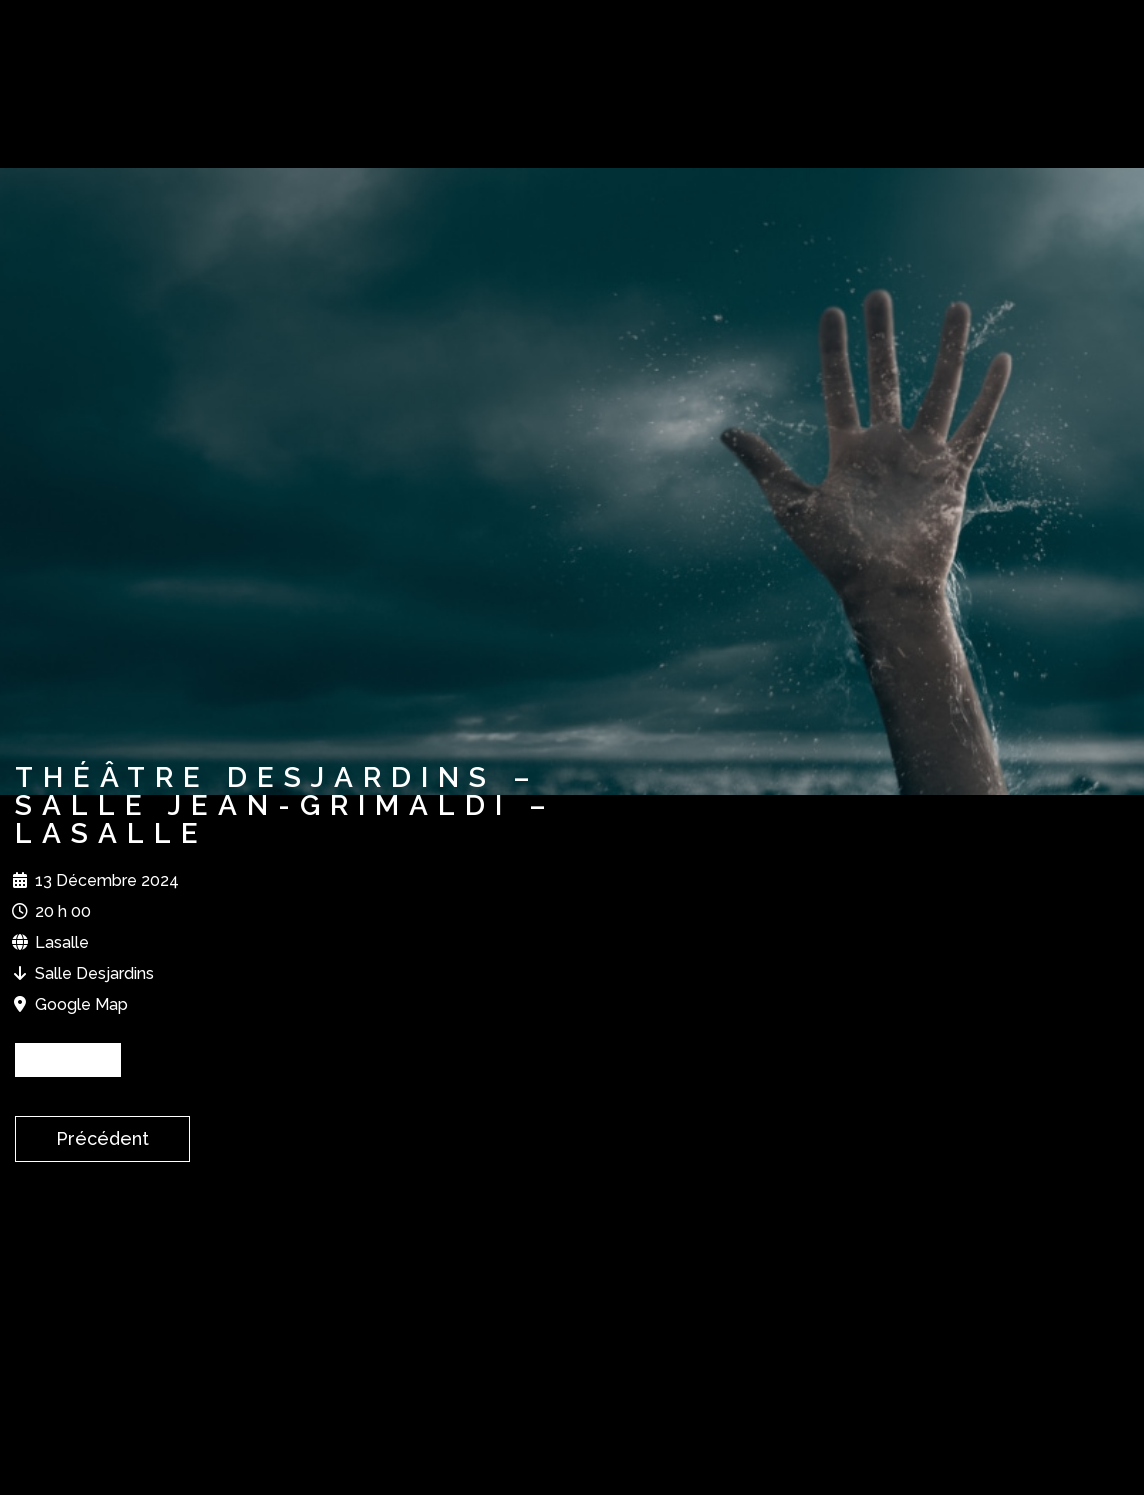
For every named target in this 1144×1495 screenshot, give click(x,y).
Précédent (102, 1138)
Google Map (81, 1004)
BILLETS (68, 1059)
